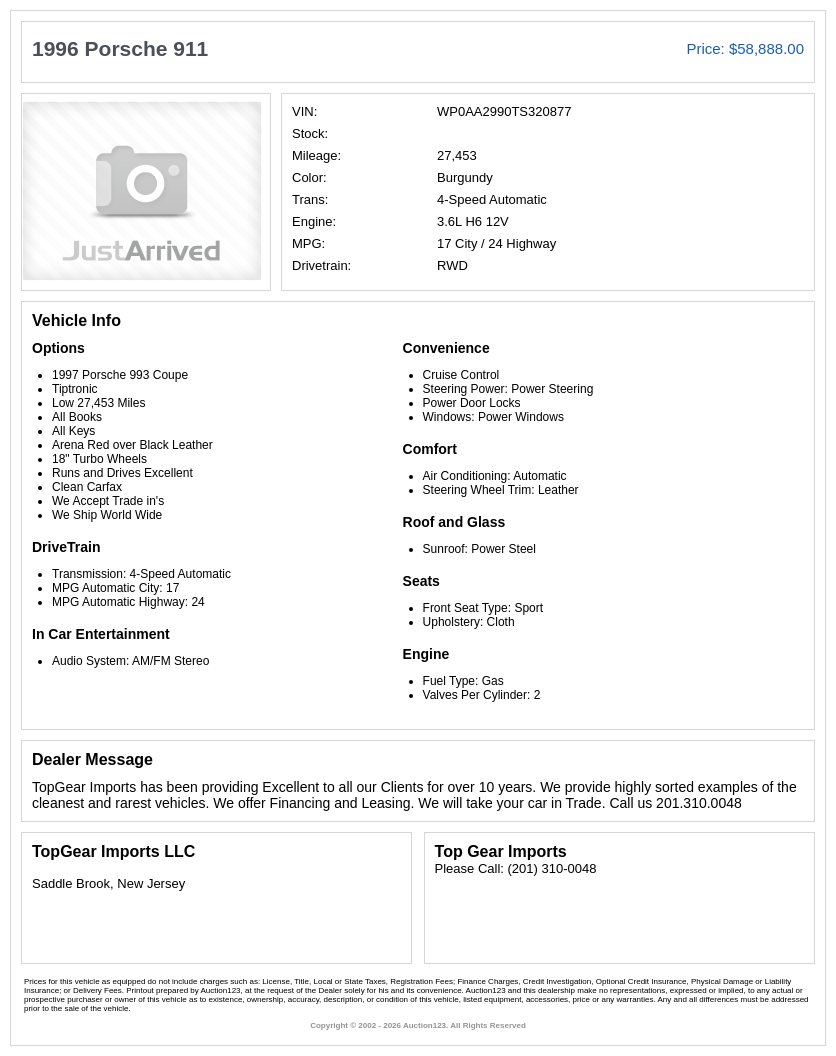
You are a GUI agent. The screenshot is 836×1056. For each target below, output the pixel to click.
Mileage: (316, 155)
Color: (309, 177)
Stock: (310, 133)
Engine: (314, 221)
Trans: (310, 199)
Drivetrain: (321, 265)
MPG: (308, 243)
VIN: (304, 111)
